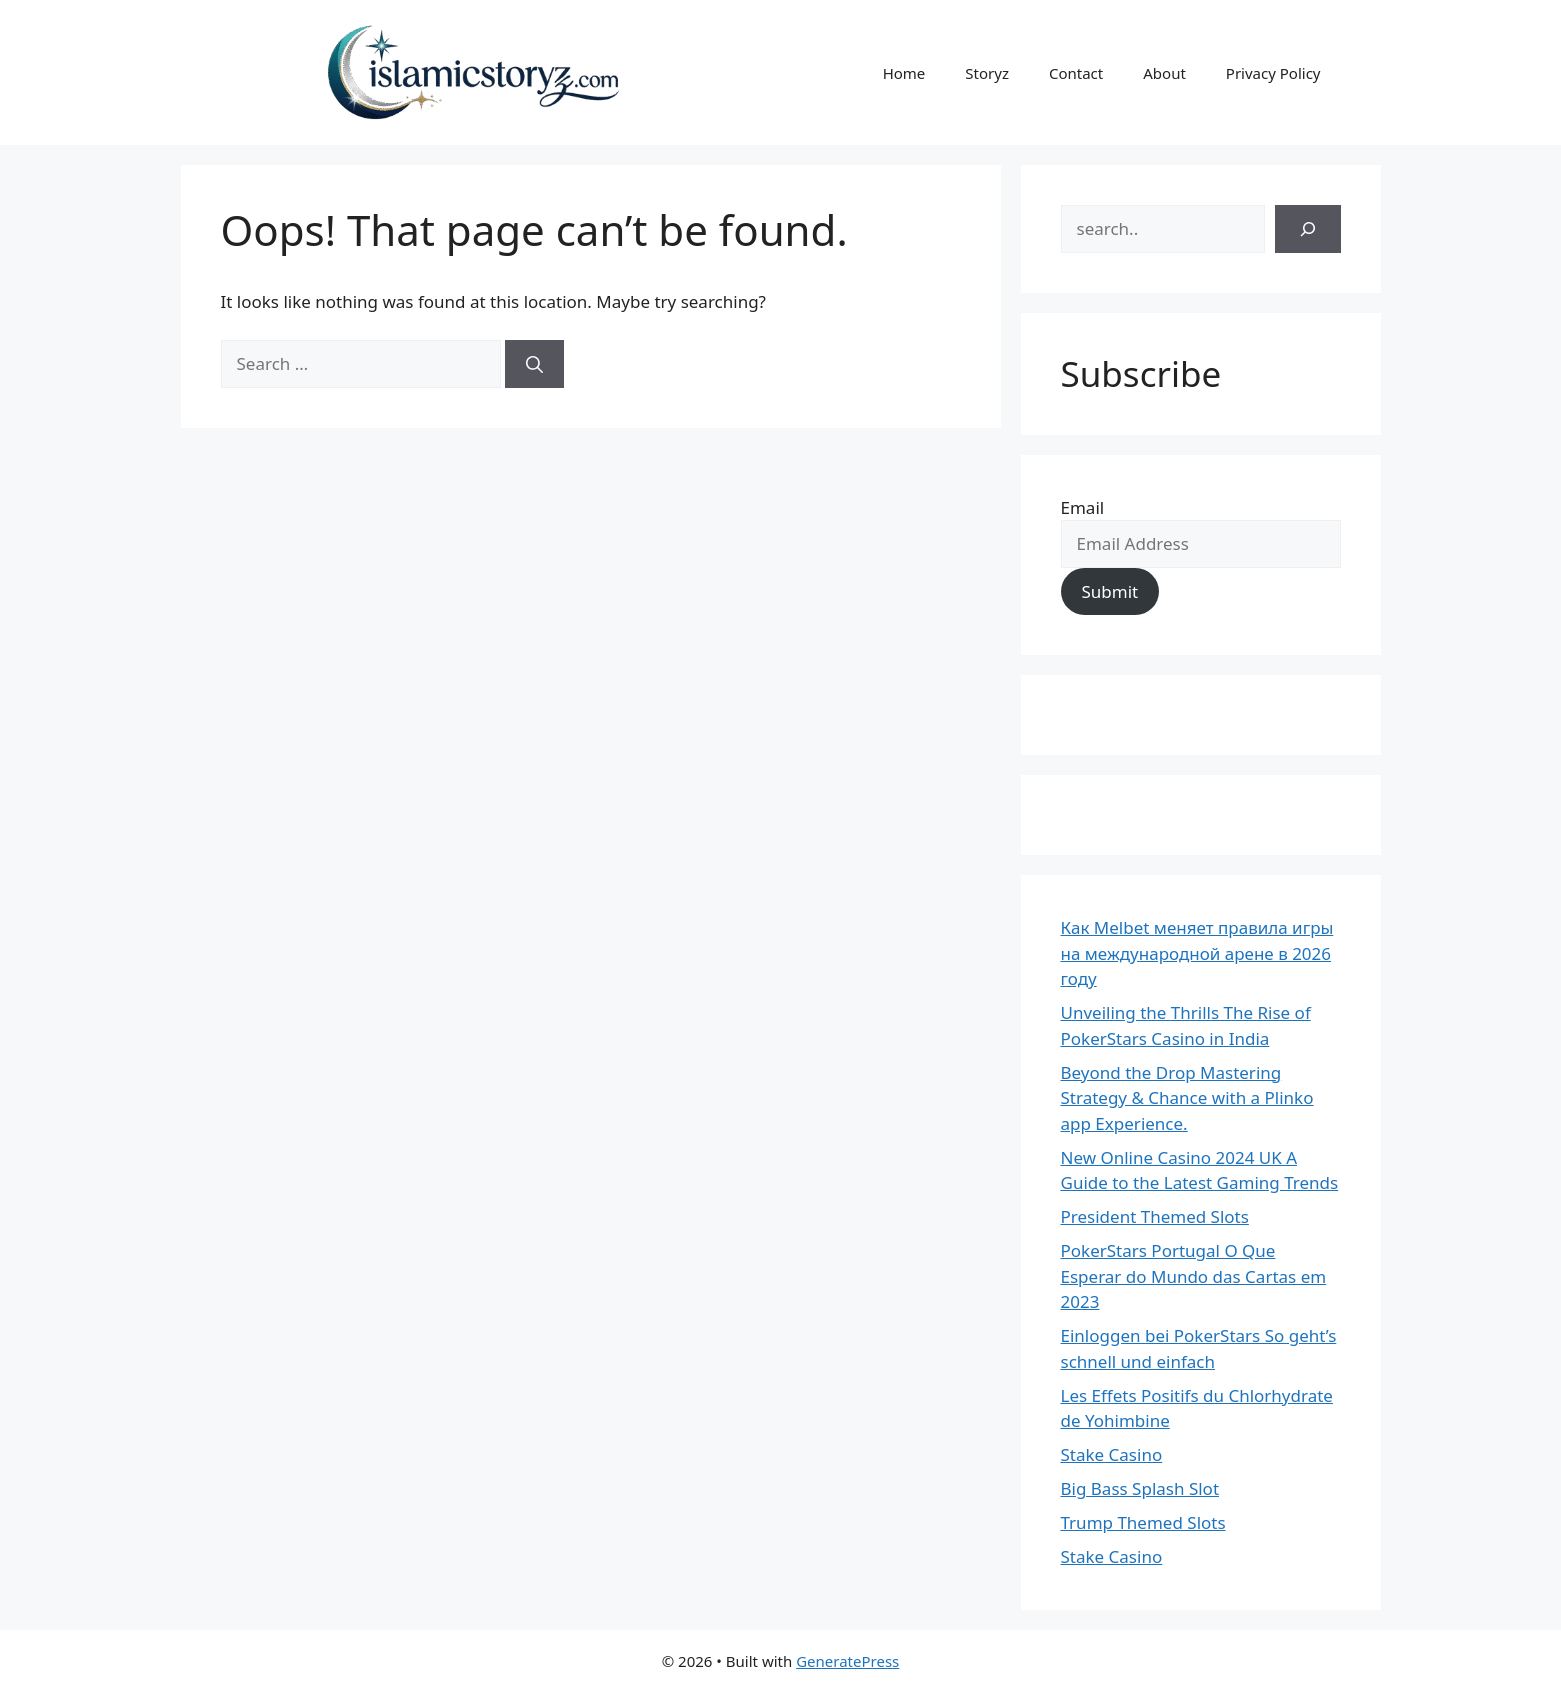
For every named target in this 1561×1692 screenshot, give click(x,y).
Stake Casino (1112, 1454)
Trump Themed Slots (1143, 1522)
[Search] (534, 364)
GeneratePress (847, 1661)
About (1164, 73)
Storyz (987, 73)
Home (904, 73)
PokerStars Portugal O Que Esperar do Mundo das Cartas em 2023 (1194, 1276)
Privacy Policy (1273, 73)
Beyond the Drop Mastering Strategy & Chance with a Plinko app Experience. (1187, 1098)
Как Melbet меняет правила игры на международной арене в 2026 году (1197, 953)
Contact (1076, 73)
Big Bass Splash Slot (1140, 1488)
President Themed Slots (1155, 1216)
